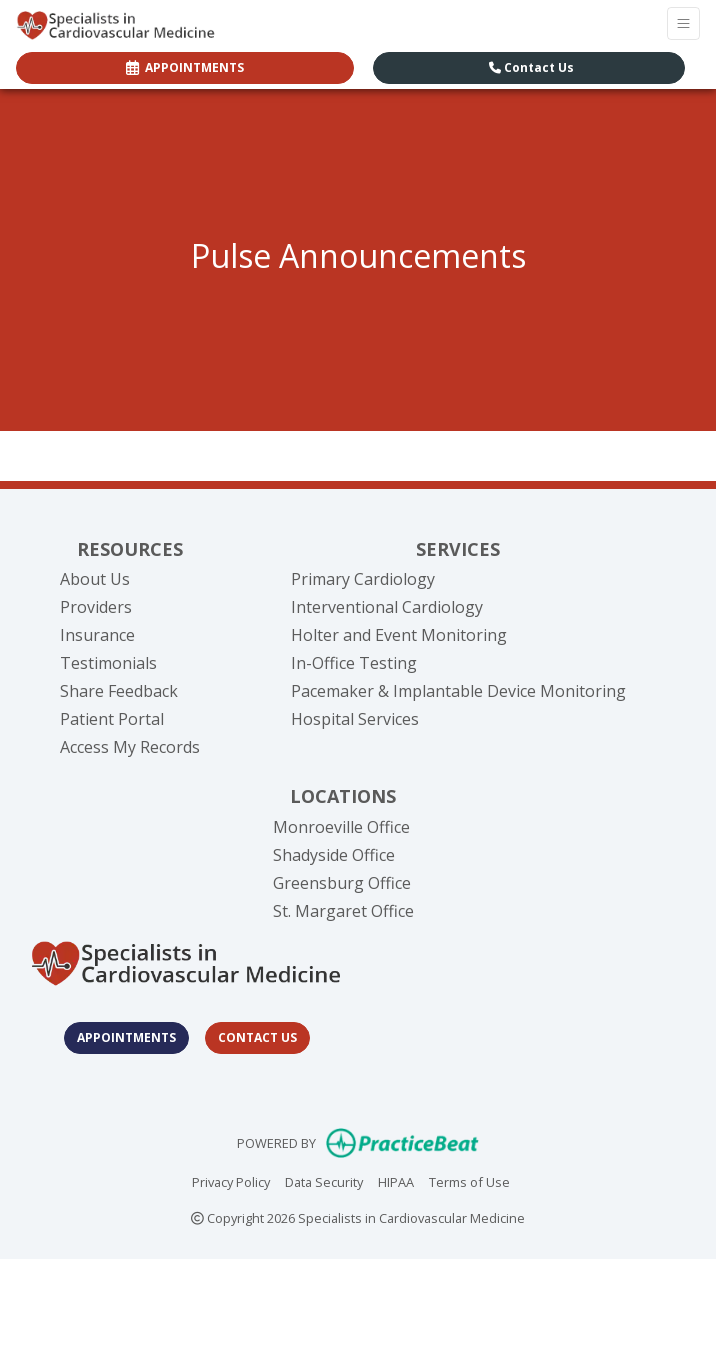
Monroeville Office (341, 827)
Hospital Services (355, 719)
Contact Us (531, 67)
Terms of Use (469, 1181)
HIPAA (396, 1181)
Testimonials (108, 663)
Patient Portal (112, 719)
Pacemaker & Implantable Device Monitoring (458, 691)
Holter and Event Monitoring (399, 635)
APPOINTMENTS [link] (185, 67)
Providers (96, 607)
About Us (95, 579)
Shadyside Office (334, 855)
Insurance (97, 635)
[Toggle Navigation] (683, 23)
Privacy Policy (231, 1181)
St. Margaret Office (343, 911)
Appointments (126, 1037)
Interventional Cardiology (387, 607)
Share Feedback (119, 691)
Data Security (324, 1181)
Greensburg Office (342, 883)
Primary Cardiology (363, 579)
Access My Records (130, 747)
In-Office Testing (354, 663)
